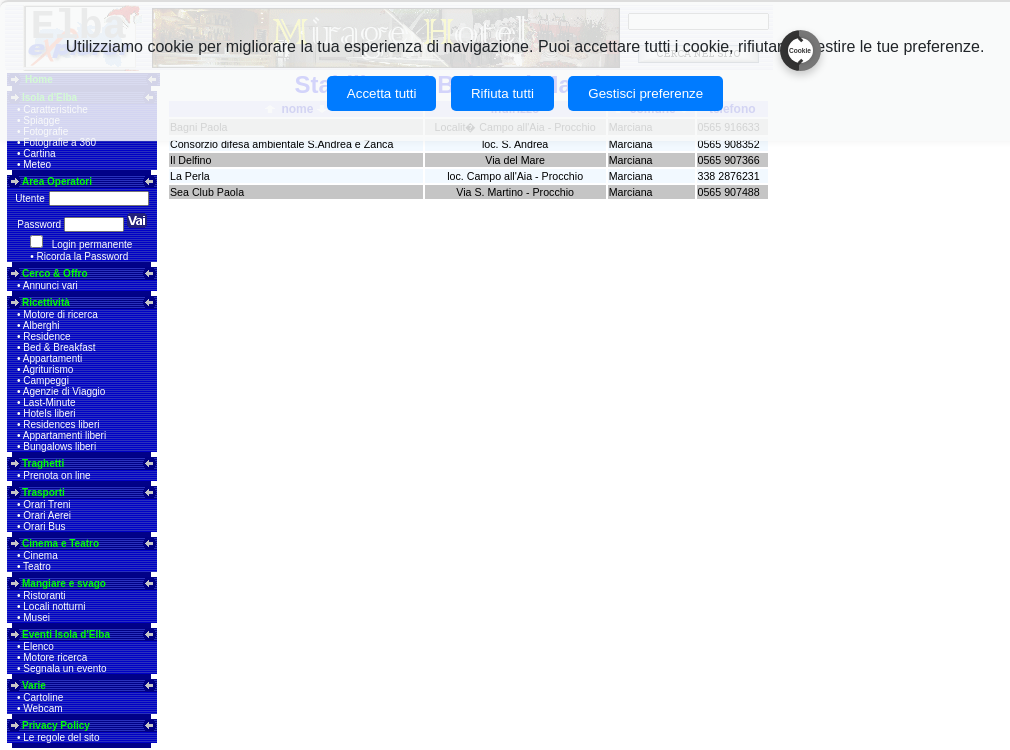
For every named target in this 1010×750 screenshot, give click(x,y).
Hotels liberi (49, 413)
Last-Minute (49, 402)
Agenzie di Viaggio (64, 391)
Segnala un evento (64, 668)
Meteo (37, 164)
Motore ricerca (55, 657)
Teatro (37, 566)
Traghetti (43, 463)
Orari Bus (44, 526)
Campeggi (46, 380)
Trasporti (43, 492)
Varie (34, 685)
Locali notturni (54, 606)
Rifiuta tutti (502, 93)
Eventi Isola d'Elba (66, 634)
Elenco (38, 646)
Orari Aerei (47, 515)
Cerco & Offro (55, 273)
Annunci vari (50, 285)
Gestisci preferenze (645, 93)
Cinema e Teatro (60, 543)
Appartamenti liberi (64, 435)
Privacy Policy (56, 725)
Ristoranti (44, 595)
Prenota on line (56, 475)
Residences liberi (61, 424)
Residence (46, 336)
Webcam (42, 708)
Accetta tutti (382, 93)
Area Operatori (57, 181)
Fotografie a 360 (59, 142)
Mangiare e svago (64, 583)
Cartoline (43, 697)
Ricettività (46, 302)
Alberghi (41, 325)
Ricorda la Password (83, 256)
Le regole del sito (61, 737)
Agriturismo (48, 369)
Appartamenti (52, 358)
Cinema (40, 555)
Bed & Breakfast (59, 347)
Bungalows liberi (59, 446)
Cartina (39, 153)
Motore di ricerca (60, 314)
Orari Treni (46, 504)
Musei (36, 617)
